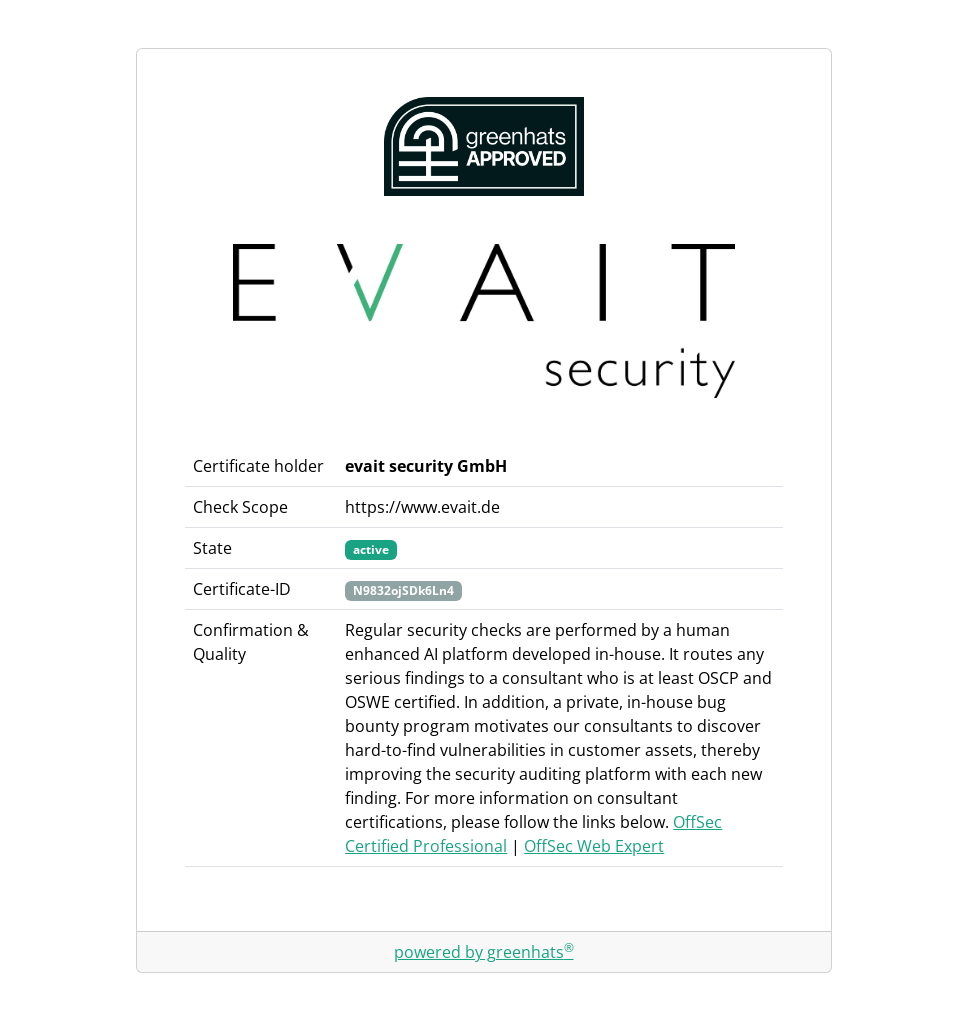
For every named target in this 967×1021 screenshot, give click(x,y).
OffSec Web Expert (594, 846)
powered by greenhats (484, 952)
